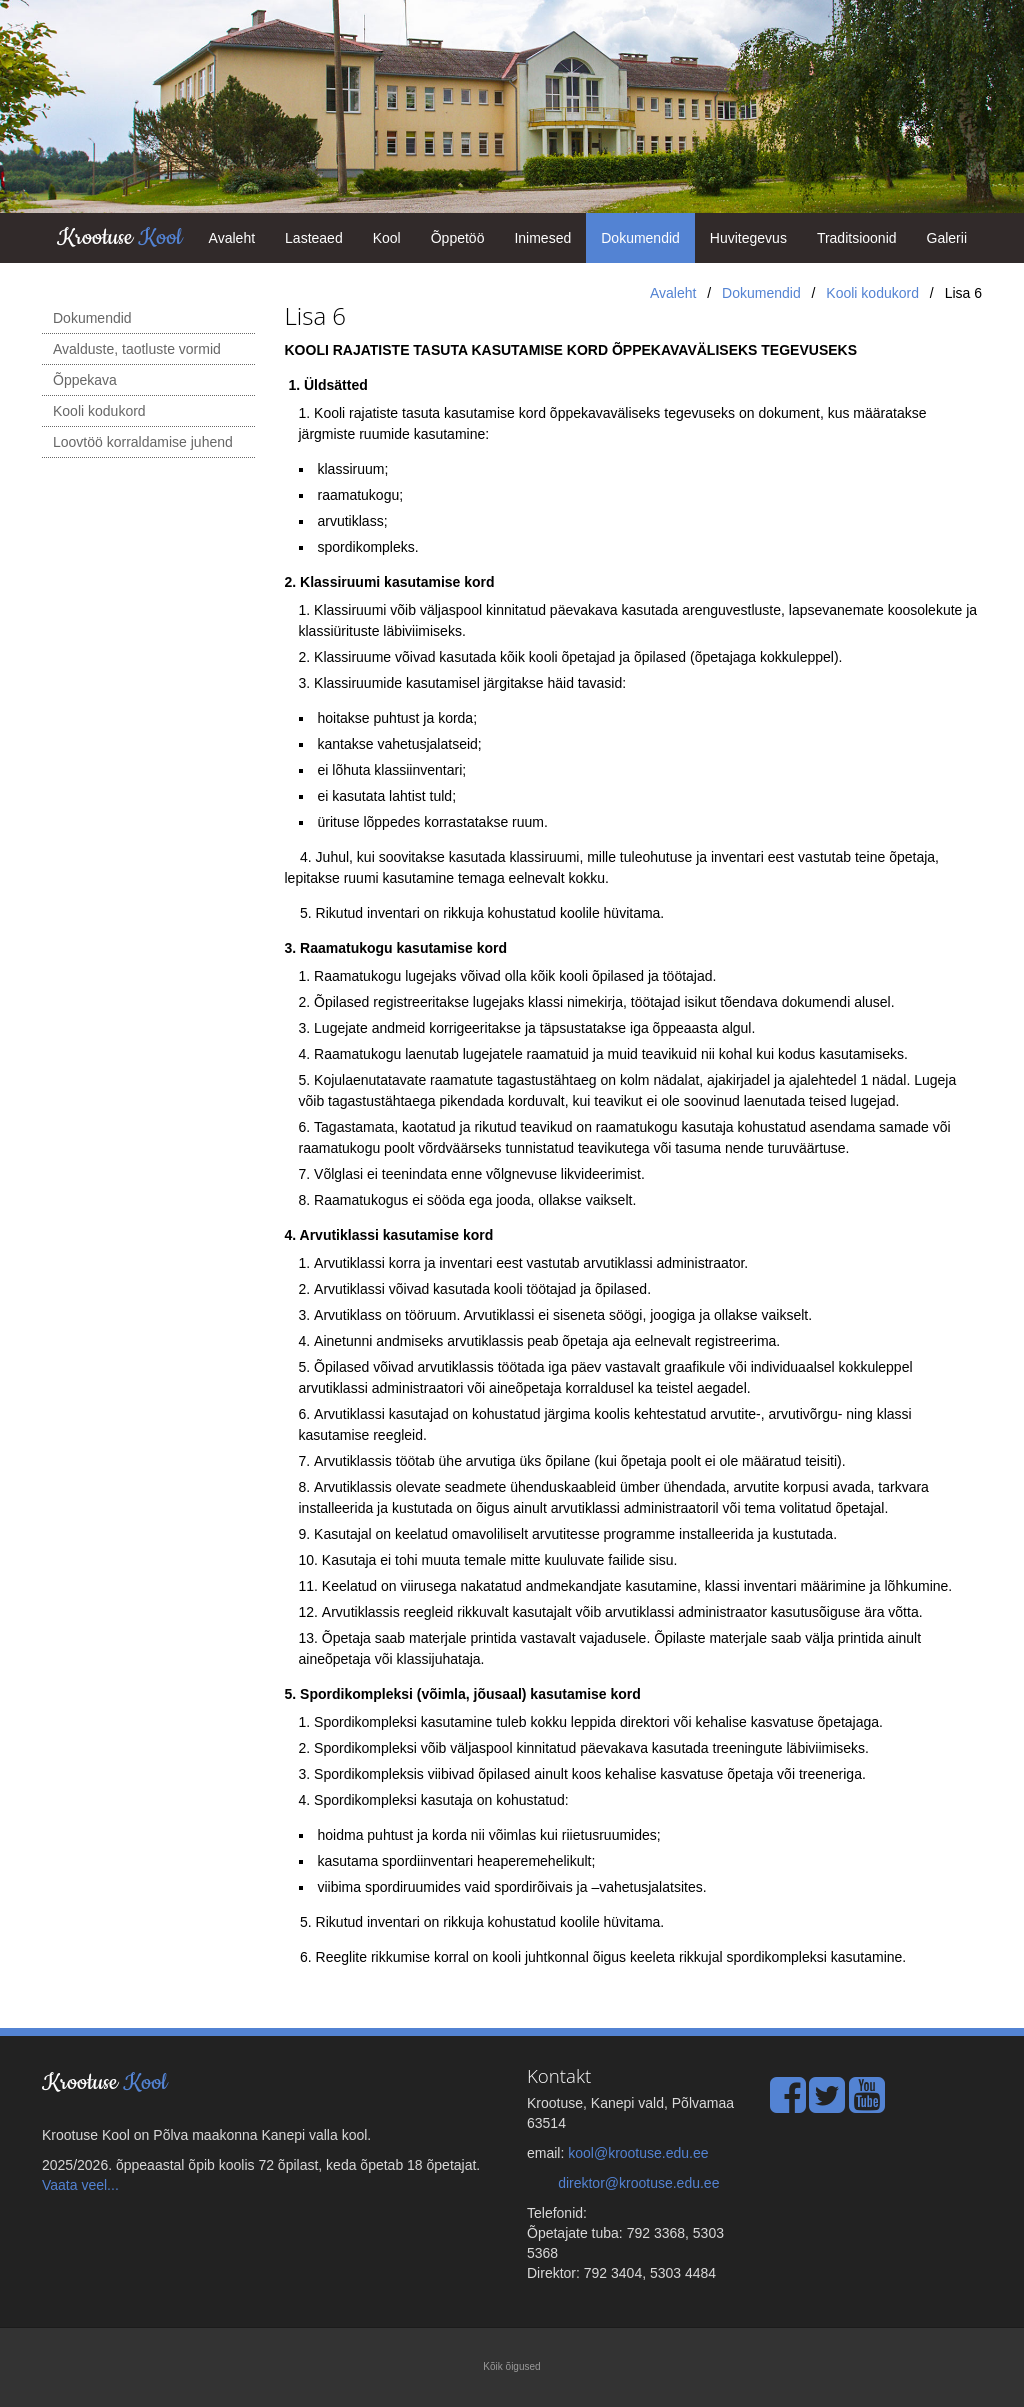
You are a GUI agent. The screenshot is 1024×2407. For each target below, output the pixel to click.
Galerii (947, 238)
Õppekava (85, 380)
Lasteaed (314, 238)
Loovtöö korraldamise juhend (143, 442)
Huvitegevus (748, 238)
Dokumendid (640, 238)
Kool (387, 238)
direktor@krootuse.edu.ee (638, 2183)
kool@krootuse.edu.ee (638, 2153)
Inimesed (542, 238)
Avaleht (232, 238)
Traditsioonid (857, 238)
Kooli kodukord (872, 293)
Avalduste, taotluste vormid (137, 349)
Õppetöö (458, 238)
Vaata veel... (80, 2185)
